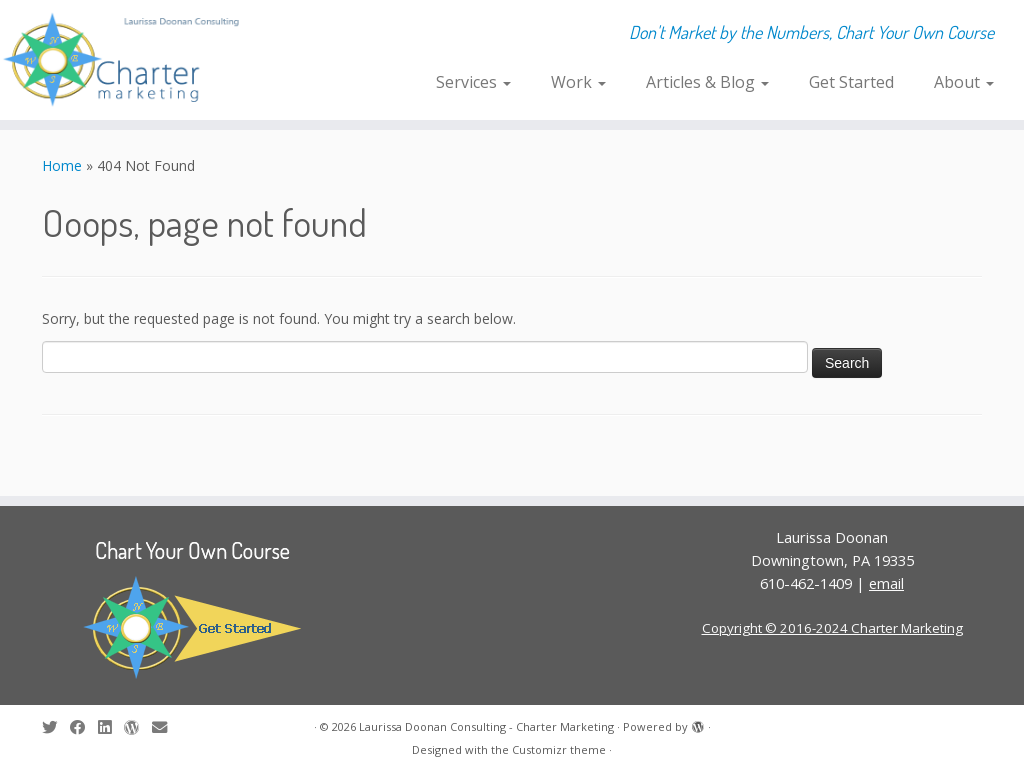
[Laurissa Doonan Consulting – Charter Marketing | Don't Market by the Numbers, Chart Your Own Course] (120, 60)
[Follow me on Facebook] (84, 727)
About (964, 82)
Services (473, 82)
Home (62, 165)
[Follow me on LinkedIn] (111, 727)
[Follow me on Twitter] (56, 727)
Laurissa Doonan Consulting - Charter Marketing (486, 726)
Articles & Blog (707, 82)
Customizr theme (559, 749)
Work (578, 82)
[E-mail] (166, 727)
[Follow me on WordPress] (138, 727)
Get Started (851, 82)
